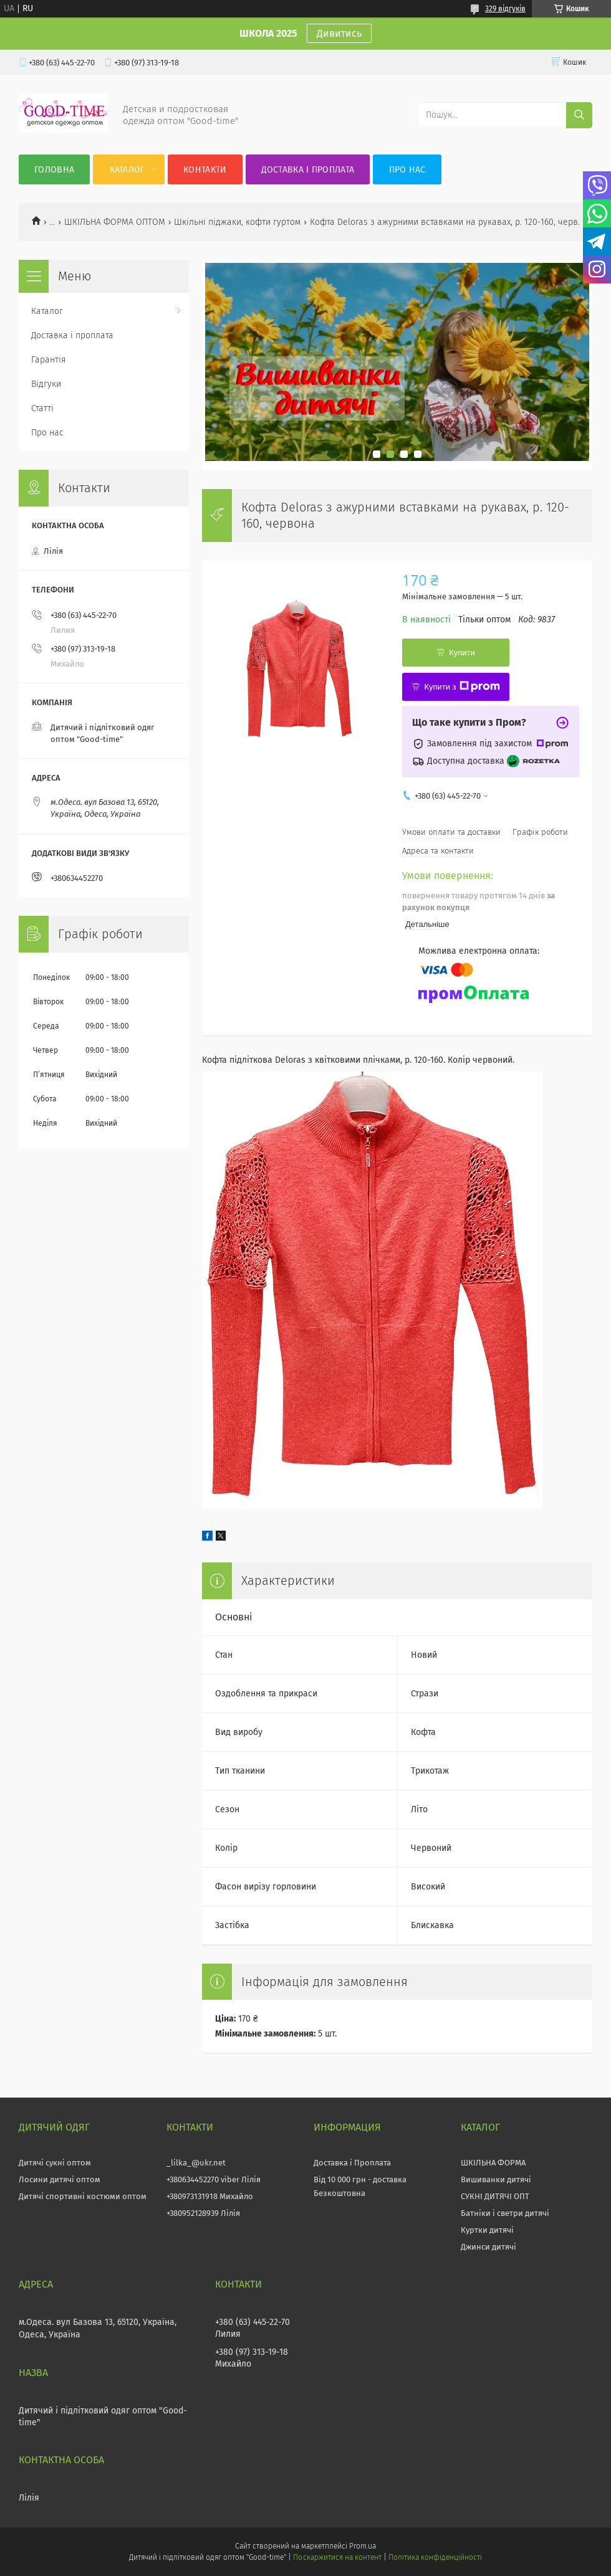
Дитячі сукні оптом (55, 2162)
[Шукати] (579, 115)
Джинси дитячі (488, 2246)
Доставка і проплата (308, 169)
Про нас (407, 169)
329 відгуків (505, 8)
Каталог (127, 169)
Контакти (204, 169)
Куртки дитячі (487, 2230)
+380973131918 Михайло (209, 2196)
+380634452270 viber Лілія (213, 2179)
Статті (42, 408)
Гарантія (48, 359)
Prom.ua (362, 2546)
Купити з (461, 686)
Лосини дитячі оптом (59, 2179)
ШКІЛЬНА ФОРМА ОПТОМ (114, 222)
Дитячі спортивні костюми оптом (83, 2196)
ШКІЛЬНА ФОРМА (493, 2162)
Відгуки (46, 384)
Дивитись (339, 33)
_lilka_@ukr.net (196, 2162)
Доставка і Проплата (352, 2162)
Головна (54, 169)
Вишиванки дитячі (496, 2179)
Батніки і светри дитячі (505, 2213)
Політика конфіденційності (435, 2557)
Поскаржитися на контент (337, 2557)
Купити (462, 652)
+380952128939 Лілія (203, 2213)
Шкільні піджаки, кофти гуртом (237, 222)
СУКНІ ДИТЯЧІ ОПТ (495, 2196)
